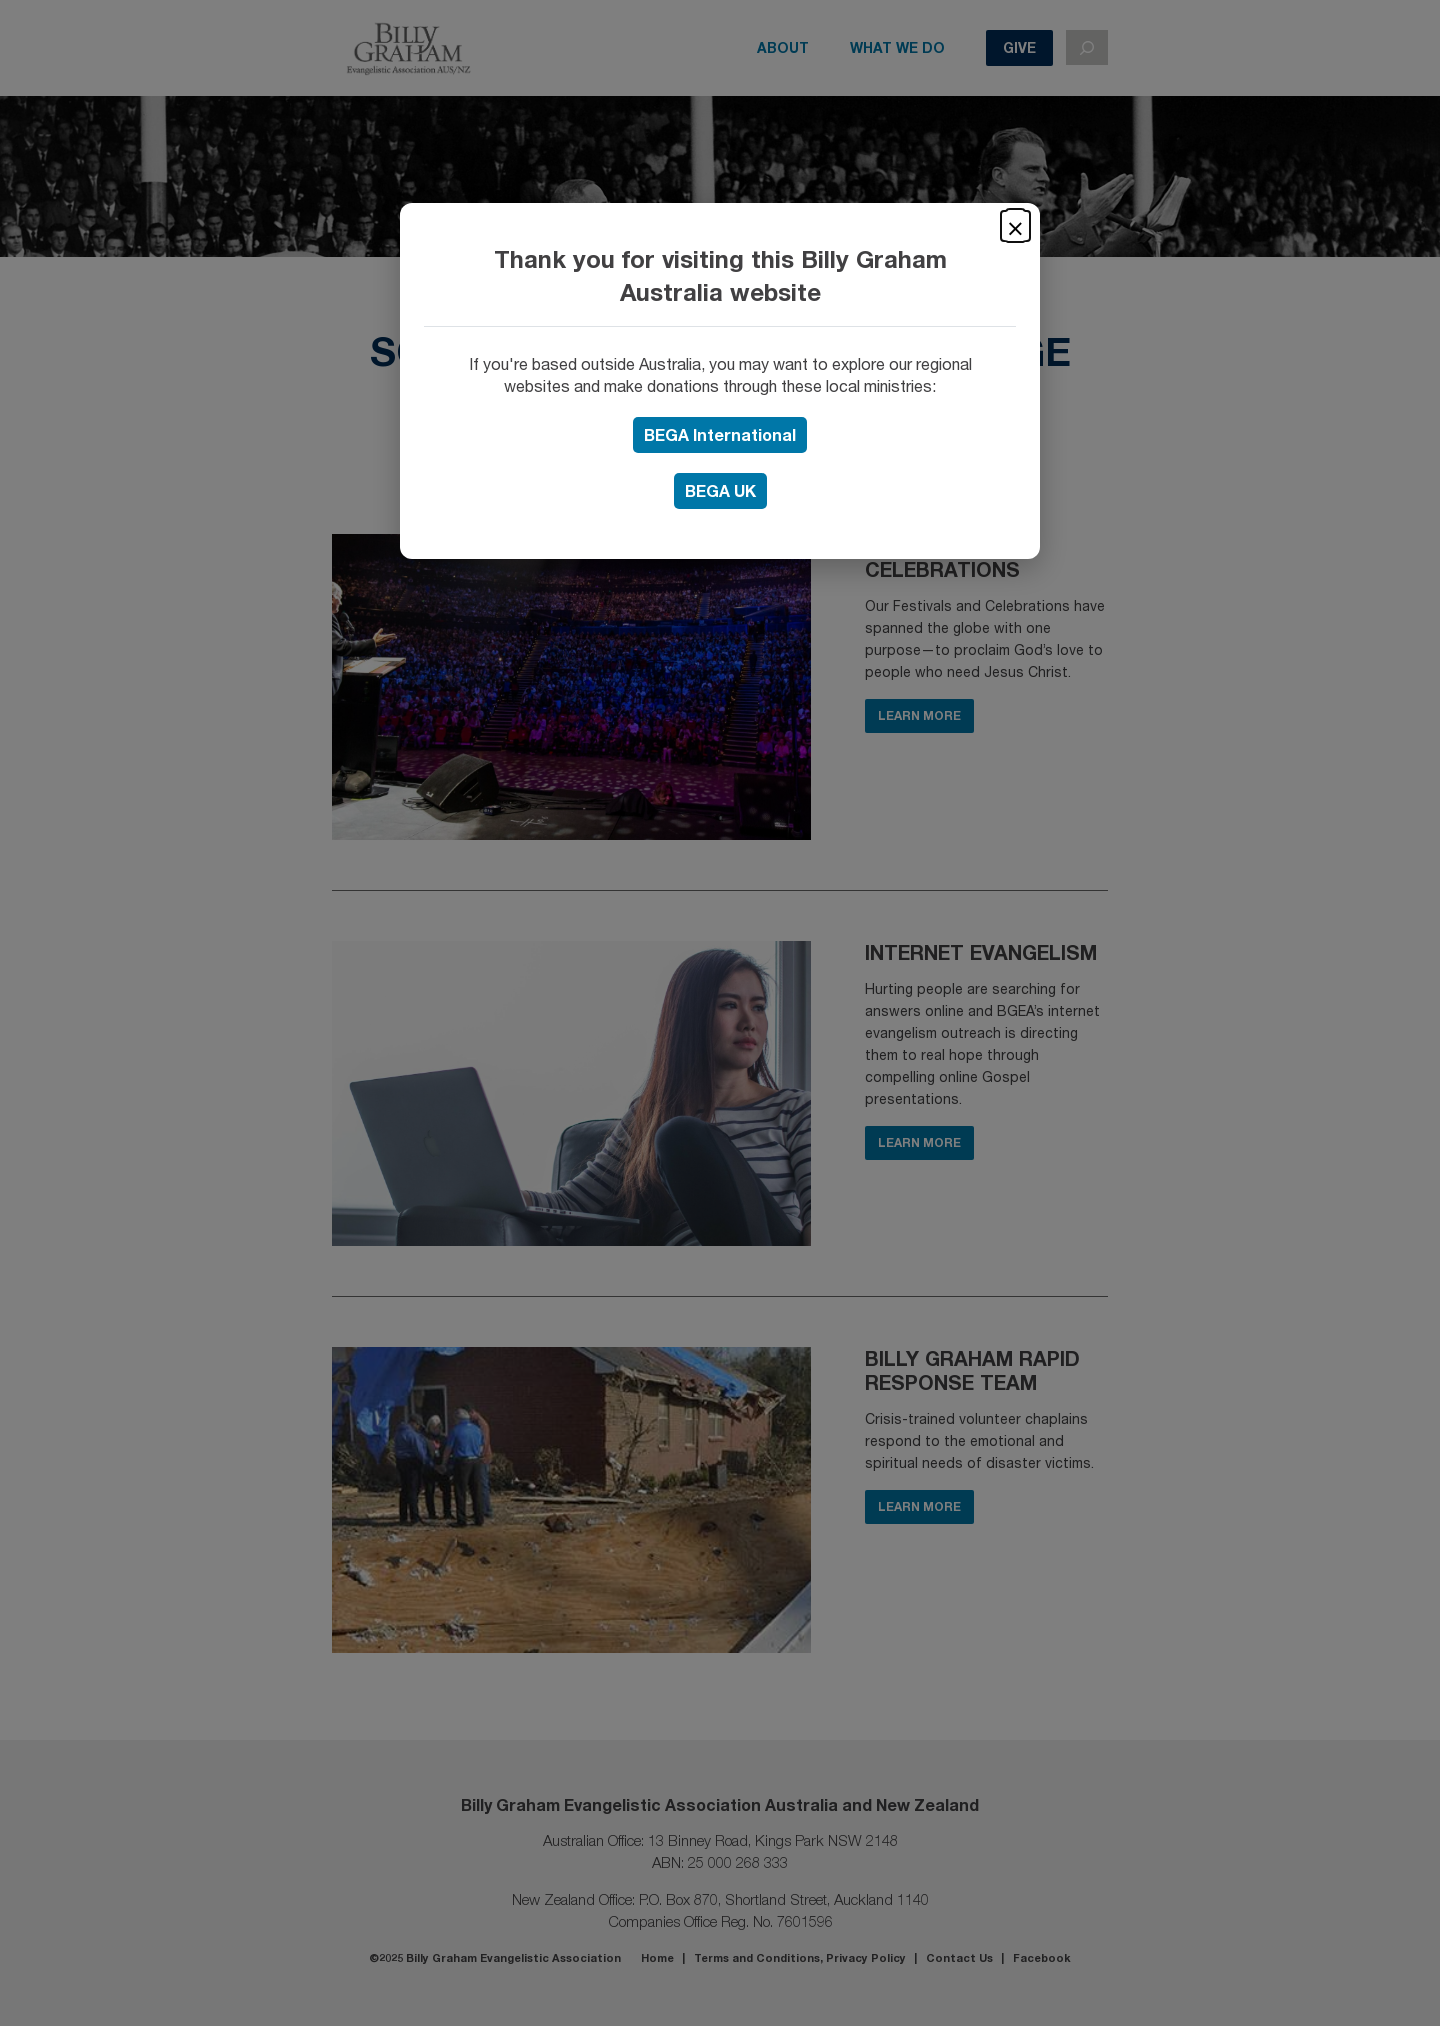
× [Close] (1015, 226)
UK (720, 490)
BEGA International (720, 434)
